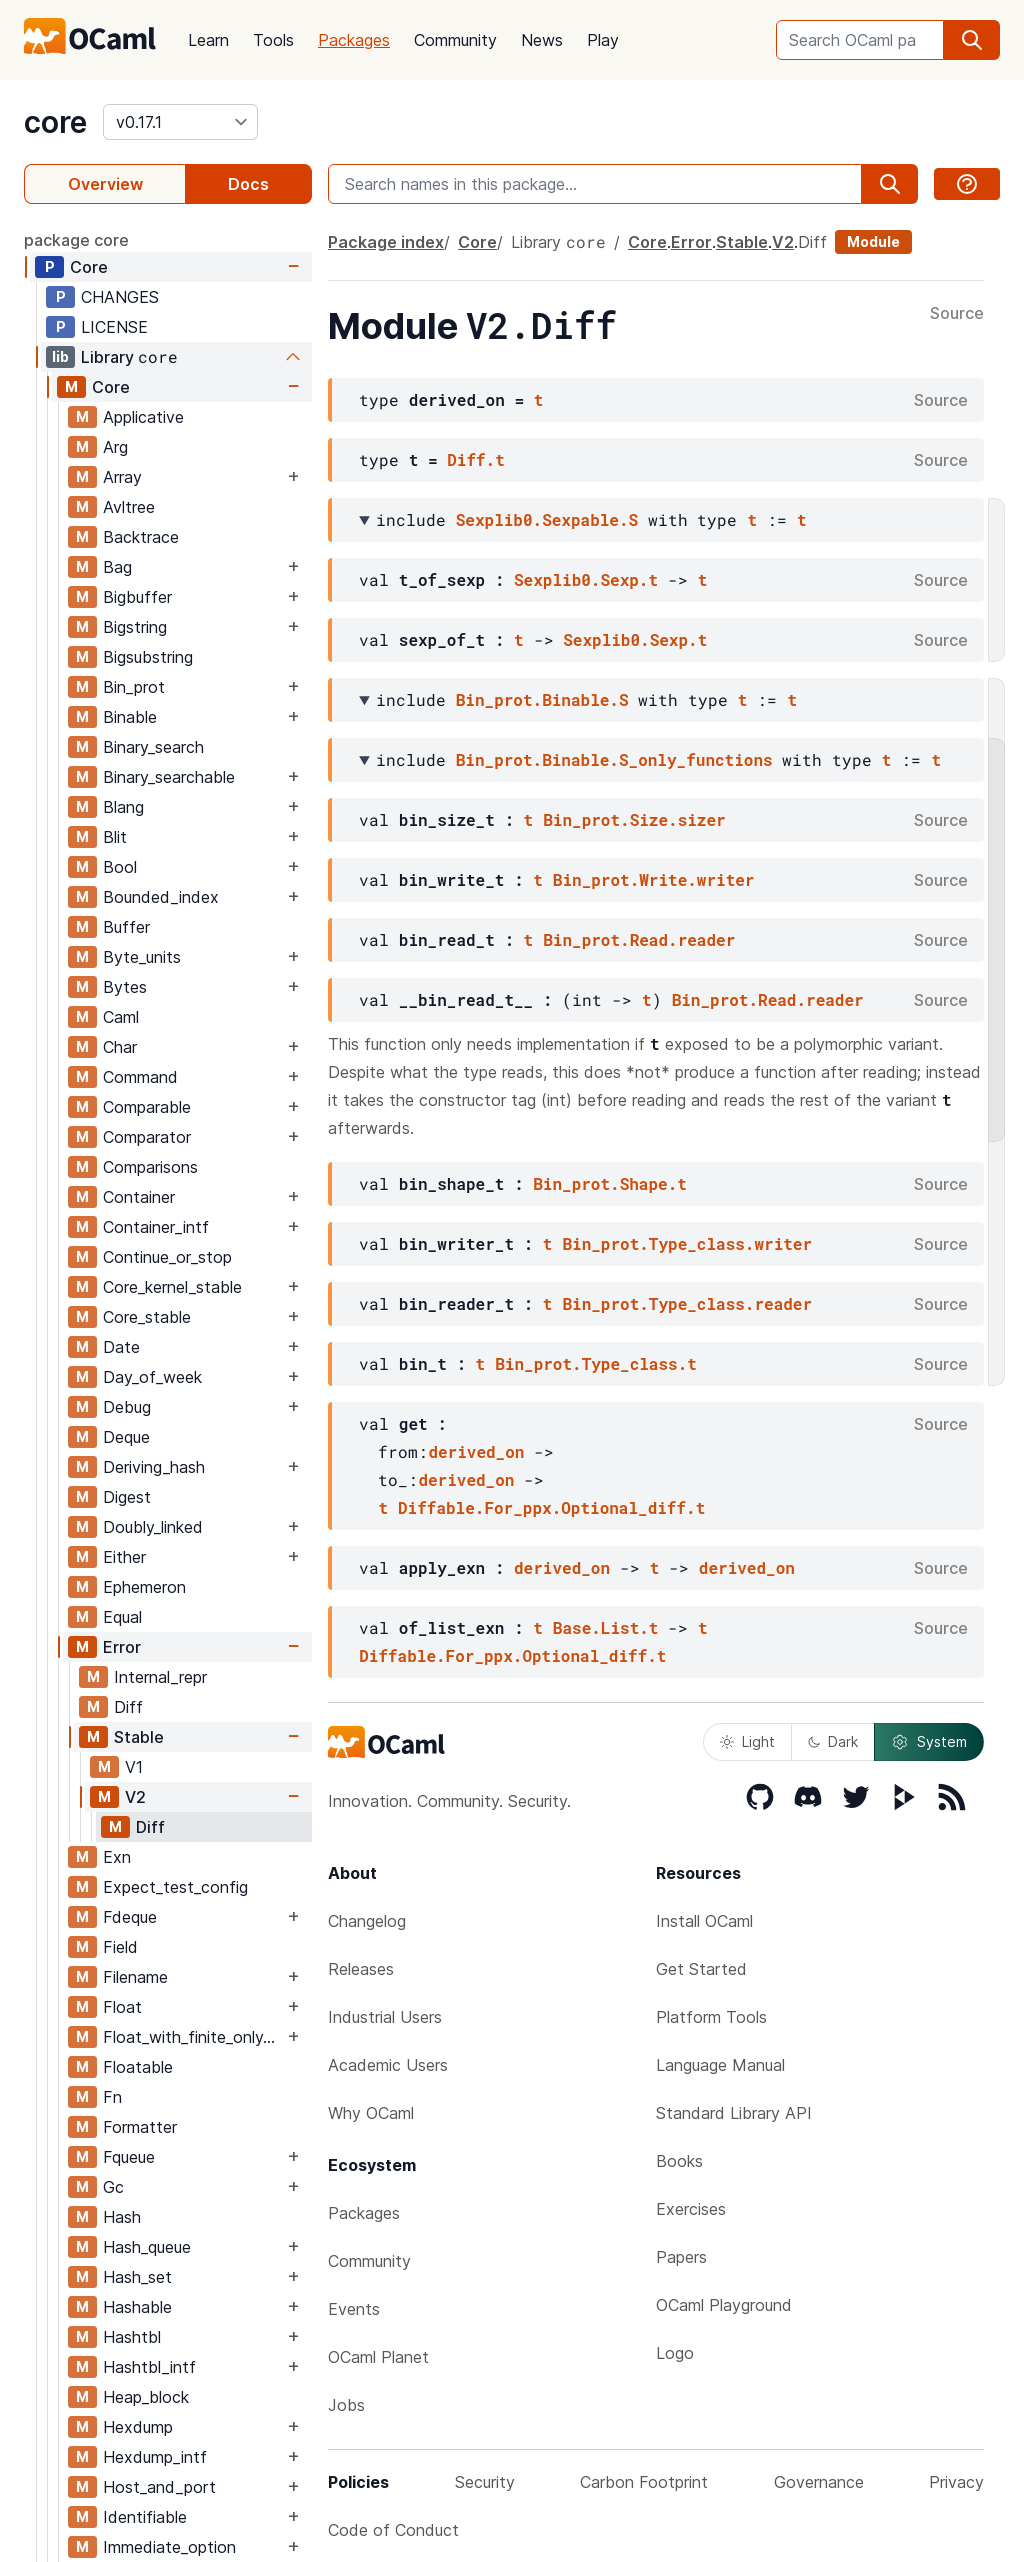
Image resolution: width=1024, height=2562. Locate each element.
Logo (675, 2353)
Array (122, 477)
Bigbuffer (137, 597)
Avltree (129, 507)
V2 (135, 1797)
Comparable (147, 1107)
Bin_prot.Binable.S (542, 699)
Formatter (140, 2127)
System (929, 1742)
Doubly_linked (153, 1527)
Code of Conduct (393, 2530)
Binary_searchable (169, 777)
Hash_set (137, 2277)
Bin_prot (134, 687)
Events (354, 2309)
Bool (120, 867)
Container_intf (156, 1227)
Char (120, 1047)
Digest (127, 1497)
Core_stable (147, 1317)
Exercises (691, 2209)
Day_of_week (152, 1377)
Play (603, 40)
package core (76, 240)
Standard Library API (734, 2113)
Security (485, 2482)
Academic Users (388, 2065)
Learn (208, 40)
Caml (121, 1017)
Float (122, 2007)
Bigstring (135, 627)
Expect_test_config (175, 1887)
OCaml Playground (724, 2305)
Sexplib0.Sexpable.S (547, 519)
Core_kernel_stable (172, 1287)
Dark (833, 1741)
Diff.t (476, 459)
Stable (139, 1737)
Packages (354, 40)
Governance (819, 2482)
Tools (273, 40)
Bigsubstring (148, 657)
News (542, 40)
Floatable (138, 2067)
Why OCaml (371, 2113)
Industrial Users (385, 2017)
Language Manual (720, 2065)
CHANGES (120, 297)
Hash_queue (147, 2247)
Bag (117, 567)
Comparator (147, 1137)
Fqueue (129, 2157)
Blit (115, 837)
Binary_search (153, 747)
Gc (113, 2187)
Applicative (143, 417)
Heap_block (146, 2397)
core (55, 122)
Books (679, 2161)
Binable (130, 717)
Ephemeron (144, 1587)
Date (121, 1347)
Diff (128, 1707)
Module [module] (873, 241)
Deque (126, 1437)
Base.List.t (606, 1627)
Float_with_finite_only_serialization (193, 2037)
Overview (105, 184)
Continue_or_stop (167, 1257)
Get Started (701, 1969)
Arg (115, 447)
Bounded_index (161, 897)
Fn (112, 2097)
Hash (122, 2217)
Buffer (126, 927)
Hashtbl (132, 2337)
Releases (361, 1969)
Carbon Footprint (644, 2482)
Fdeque (130, 1917)
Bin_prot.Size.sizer (634, 819)
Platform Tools (711, 2017)
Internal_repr (160, 1677)
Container (139, 1197)
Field (120, 1947)
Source (957, 314)
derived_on (476, 1451)
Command (140, 1077)
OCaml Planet (378, 2357)
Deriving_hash (154, 1467)
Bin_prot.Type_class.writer (687, 1243)
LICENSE (114, 327)
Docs (248, 184)
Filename (135, 1977)
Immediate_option (169, 2547)
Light (747, 1741)
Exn (117, 1857)
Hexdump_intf (155, 2457)
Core (89, 267)
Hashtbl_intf (149, 2367)
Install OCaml (704, 1921)
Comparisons (150, 1167)
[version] (180, 122)
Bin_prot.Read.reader (639, 939)
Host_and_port (159, 2487)
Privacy (956, 2482)
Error (122, 1647)
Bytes (125, 987)
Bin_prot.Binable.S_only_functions (614, 759)
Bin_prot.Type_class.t (596, 1363)
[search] (972, 40)
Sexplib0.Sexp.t (586, 579)
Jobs (346, 2405)
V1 (134, 1767)
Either (124, 1557)
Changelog (367, 1921)
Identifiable (145, 2517)
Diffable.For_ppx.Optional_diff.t (551, 1507)
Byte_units (142, 957)
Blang (123, 807)
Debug (127, 1407)
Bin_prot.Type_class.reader (687, 1303)
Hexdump (138, 2427)
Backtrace (141, 537)
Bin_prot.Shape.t (610, 1183)
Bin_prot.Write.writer (654, 879)
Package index (386, 242)
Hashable (137, 2307)
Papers (681, 2257)
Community (455, 40)
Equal (122, 1617)
